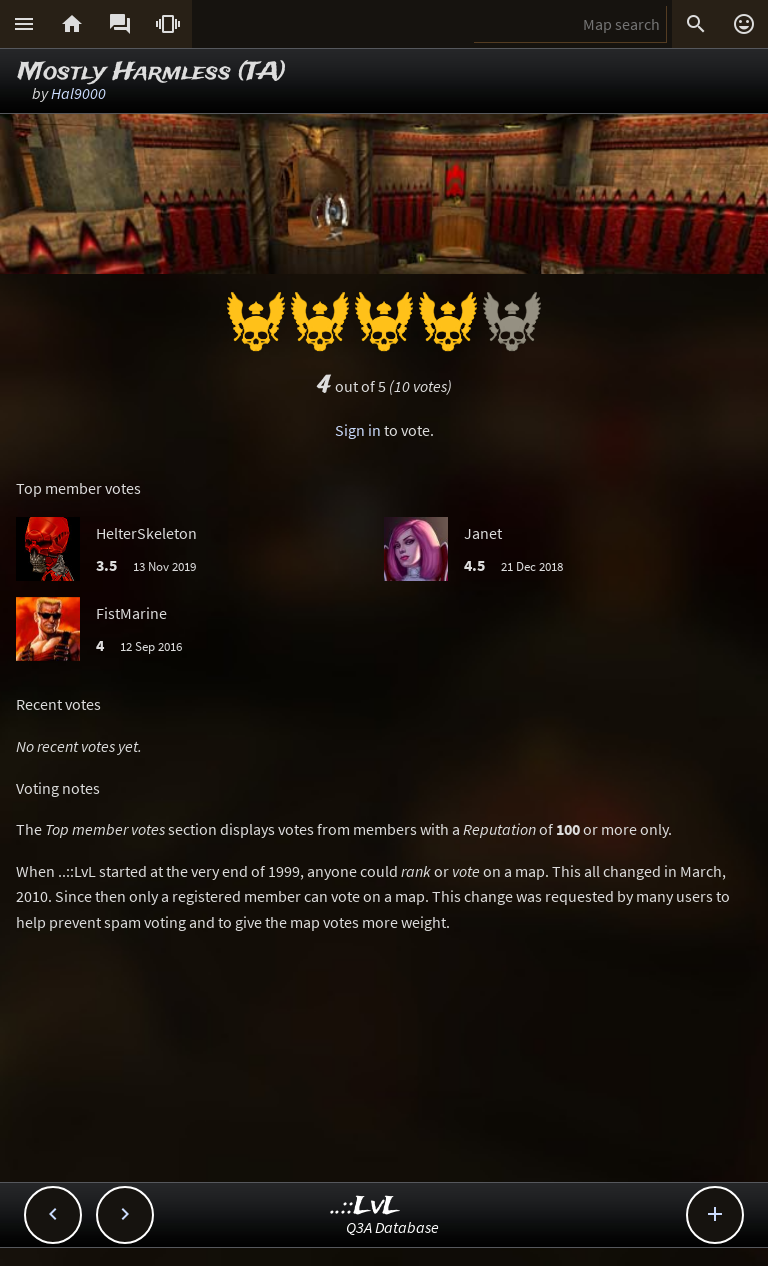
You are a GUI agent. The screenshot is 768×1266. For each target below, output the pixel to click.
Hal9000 (78, 93)
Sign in (358, 430)
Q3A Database (392, 1227)
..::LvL (365, 1206)
